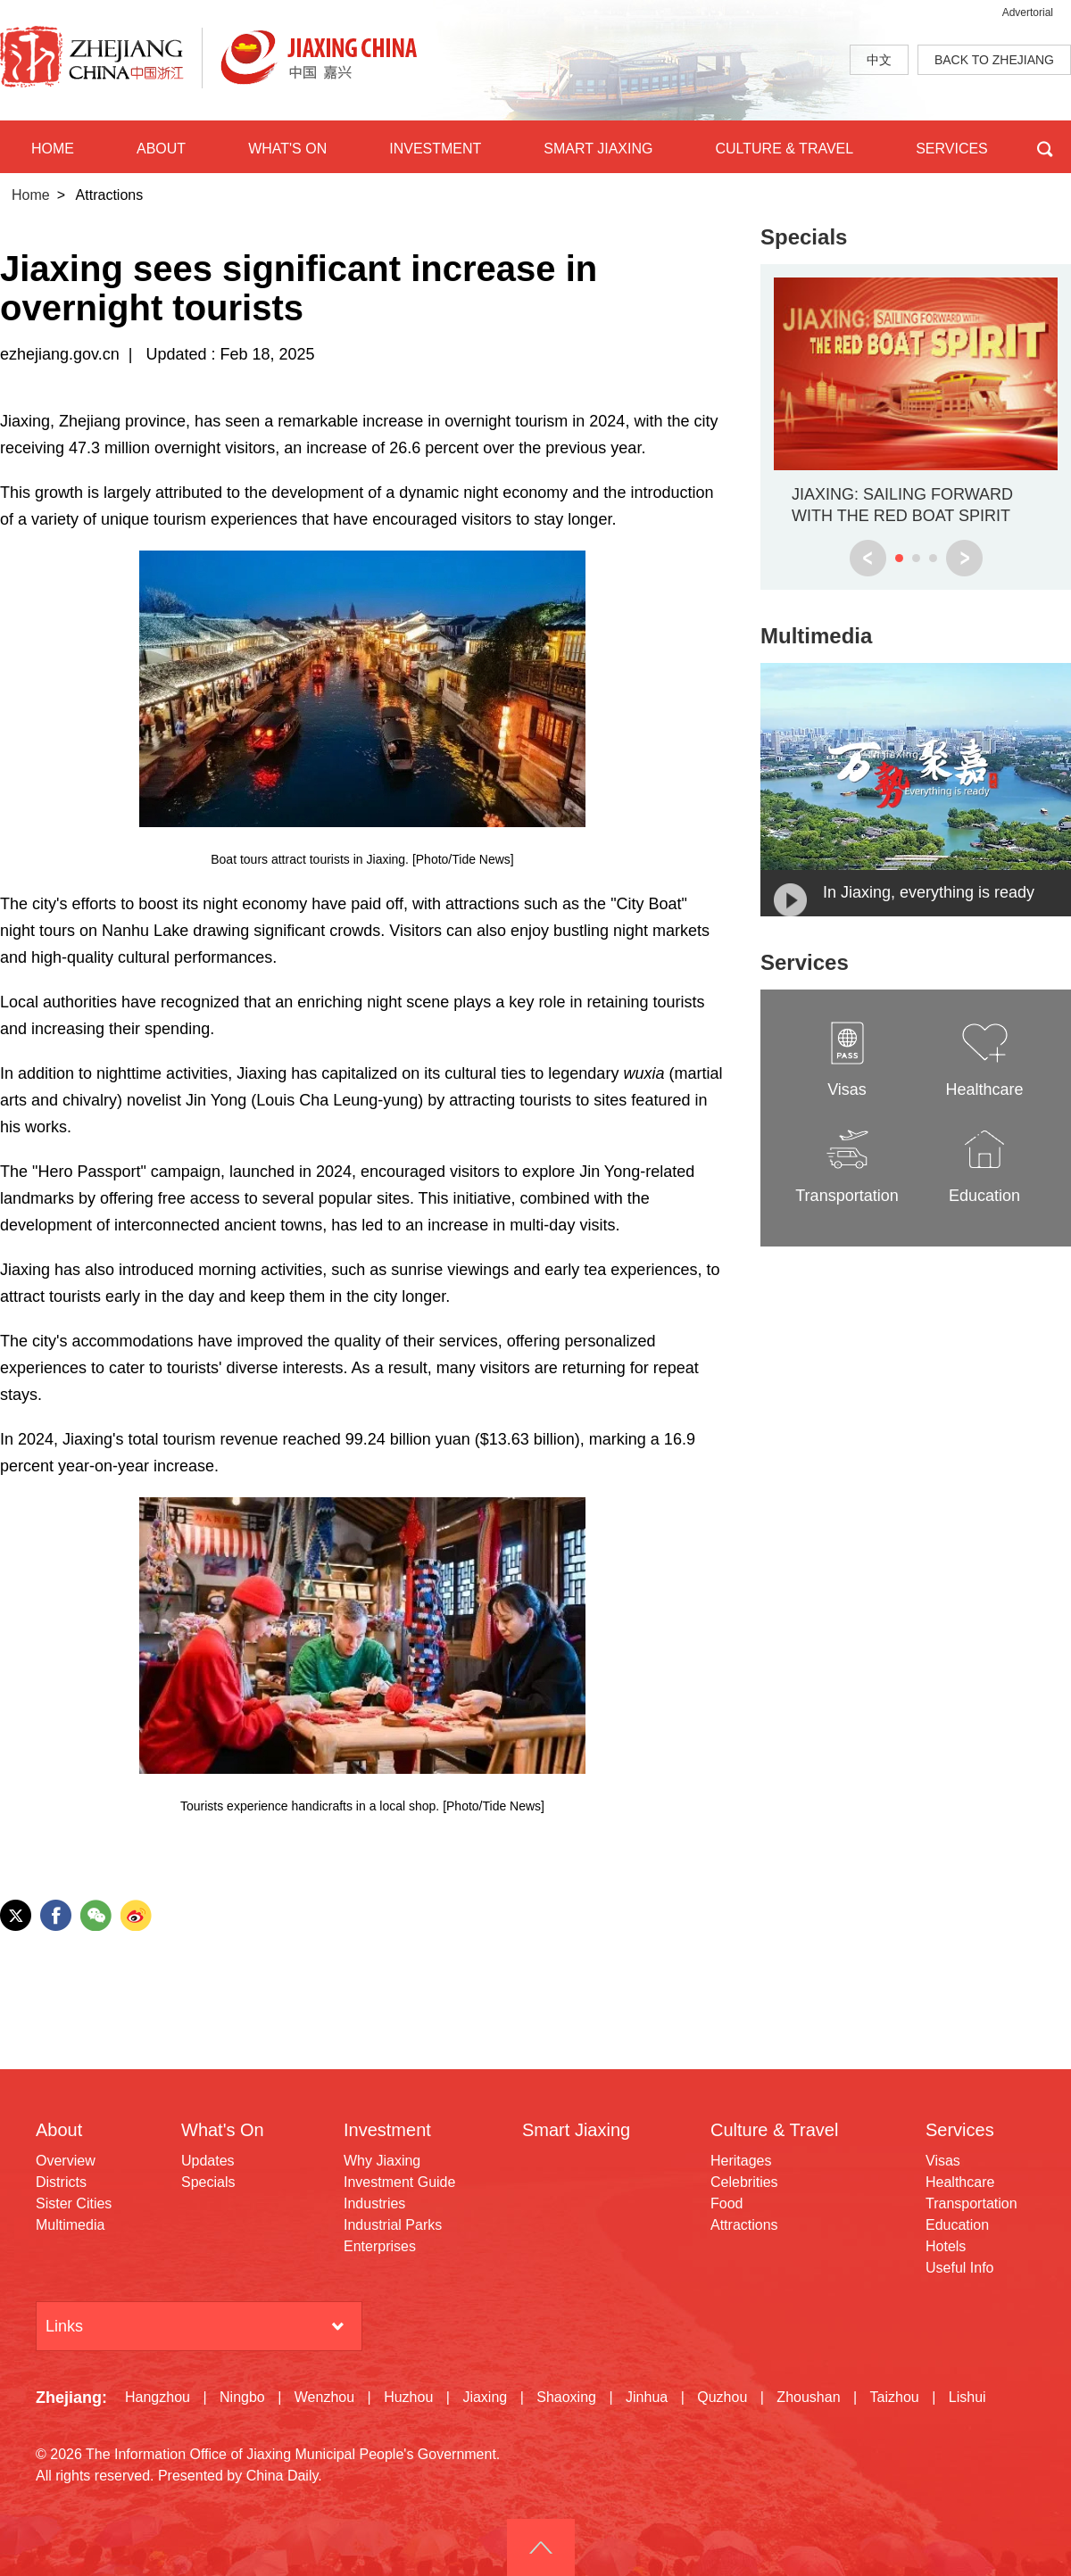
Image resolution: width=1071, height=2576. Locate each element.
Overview (65, 2160)
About (59, 2130)
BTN (1044, 146)
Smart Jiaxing (576, 2130)
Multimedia (816, 636)
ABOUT (161, 148)
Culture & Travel (774, 2130)
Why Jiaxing (382, 2160)
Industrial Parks (393, 2224)
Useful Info (959, 2267)
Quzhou (722, 2397)
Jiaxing (484, 2397)
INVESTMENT (435, 148)
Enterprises (380, 2246)
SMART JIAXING (598, 148)
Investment (387, 2130)
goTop (541, 2547)
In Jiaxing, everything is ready (928, 892)
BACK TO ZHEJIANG (994, 60)
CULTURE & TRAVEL (784, 148)
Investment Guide (399, 2182)
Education (957, 2224)
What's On (222, 2130)
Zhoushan (808, 2397)
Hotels (946, 2246)
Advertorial (1027, 12)
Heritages (740, 2160)
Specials (803, 237)
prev (868, 558)
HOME (52, 148)
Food (726, 2203)
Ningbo (242, 2397)
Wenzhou (324, 2397)
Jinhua (647, 2397)
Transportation (971, 2203)
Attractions (744, 2224)
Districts (61, 2182)
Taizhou (894, 2397)
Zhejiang (69, 2397)
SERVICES (952, 148)
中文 (879, 60)
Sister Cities (74, 2203)
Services (804, 962)
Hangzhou (157, 2397)
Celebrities (744, 2182)
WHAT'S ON (287, 148)
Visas (943, 2160)
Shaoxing (566, 2397)
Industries (374, 2203)
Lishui (967, 2397)
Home (31, 195)
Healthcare (960, 2182)
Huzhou (408, 2397)
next (964, 558)
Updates (208, 2160)
